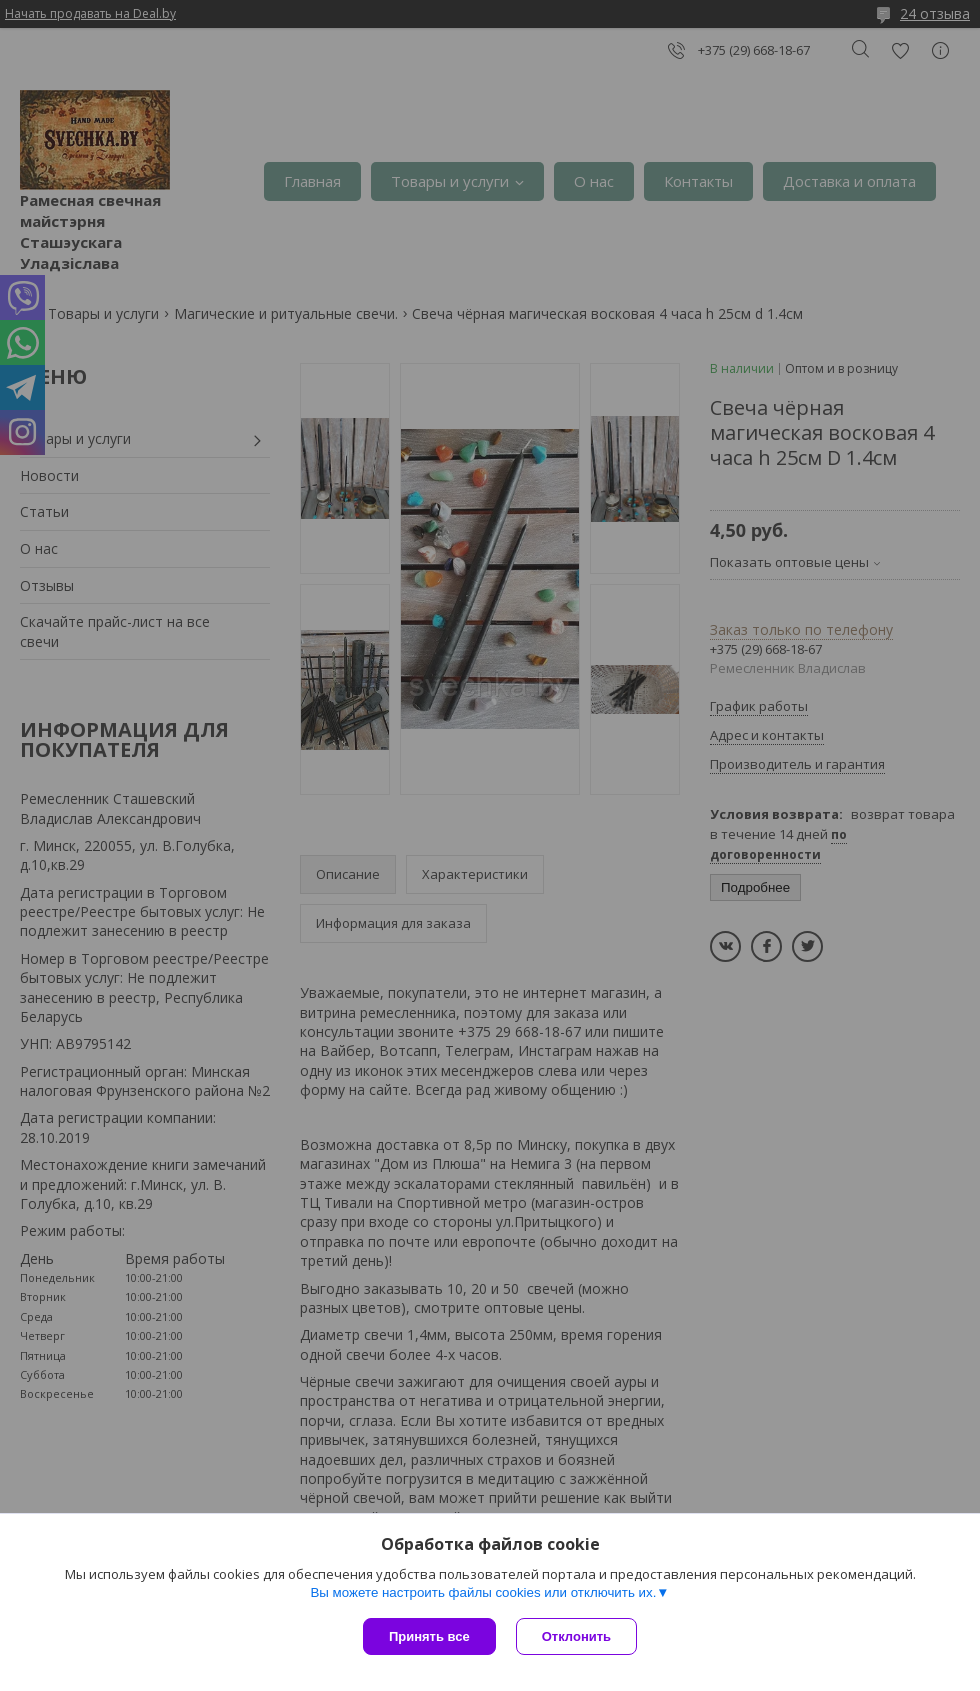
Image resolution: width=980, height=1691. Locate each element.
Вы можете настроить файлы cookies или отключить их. (483, 1592)
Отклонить (576, 1636)
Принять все (429, 1636)
